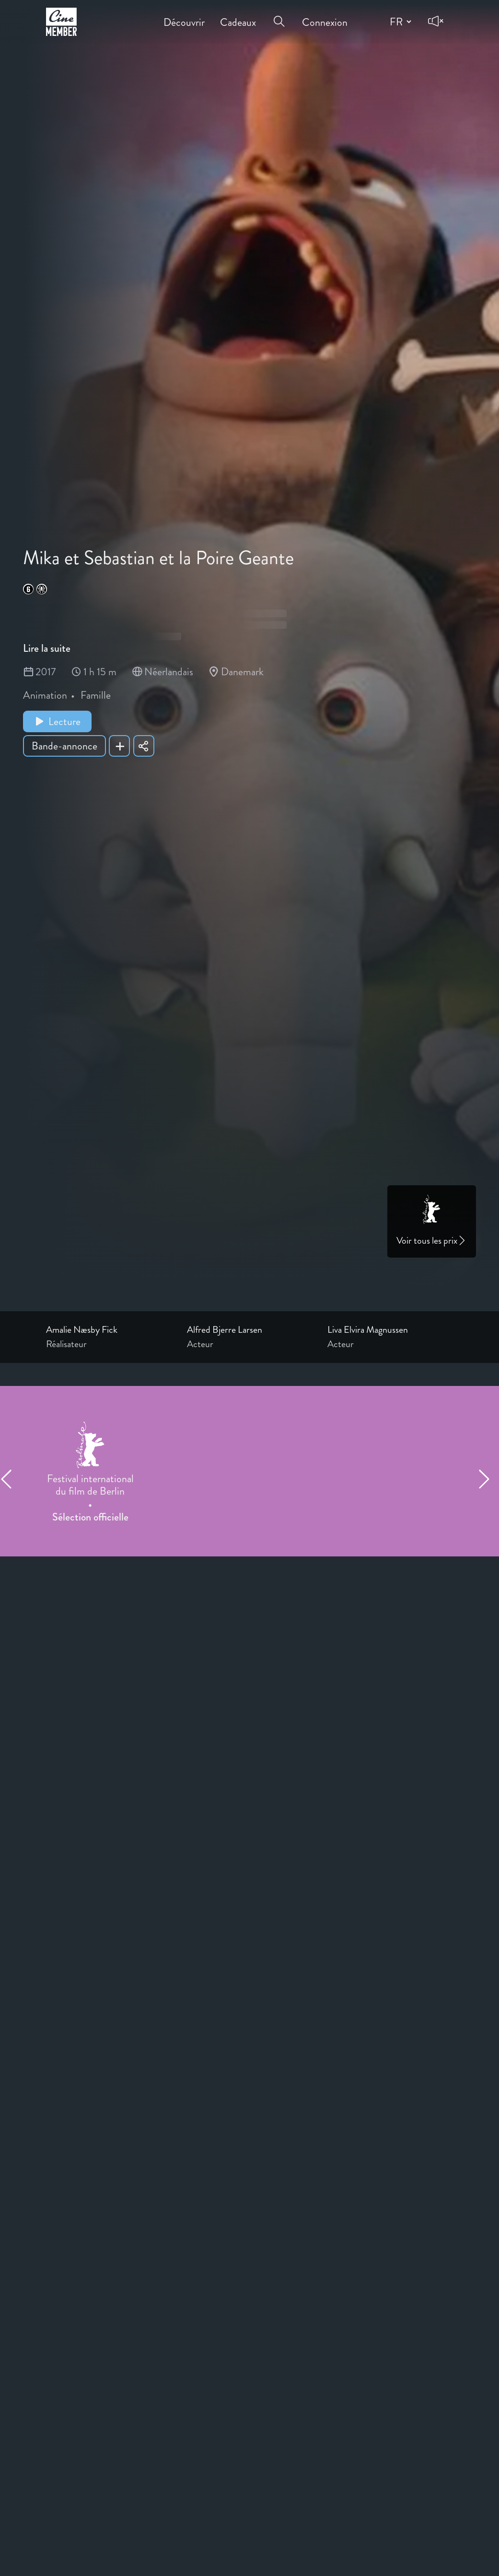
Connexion (325, 15)
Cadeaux (238, 15)
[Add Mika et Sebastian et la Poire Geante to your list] (119, 746)
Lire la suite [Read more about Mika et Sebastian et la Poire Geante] (46, 648)
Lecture (57, 721)
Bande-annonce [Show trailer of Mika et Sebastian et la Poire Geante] (64, 745)
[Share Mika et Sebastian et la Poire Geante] (143, 746)
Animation (45, 695)
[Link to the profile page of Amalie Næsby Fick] (109, 1330)
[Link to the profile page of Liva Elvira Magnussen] (390, 1330)
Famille (96, 695)
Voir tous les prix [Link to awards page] (431, 1241)
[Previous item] (10, 1479)
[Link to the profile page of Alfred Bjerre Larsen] (250, 1330)
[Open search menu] (279, 15)
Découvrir (184, 15)
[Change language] (399, 21)
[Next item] (488, 1479)
